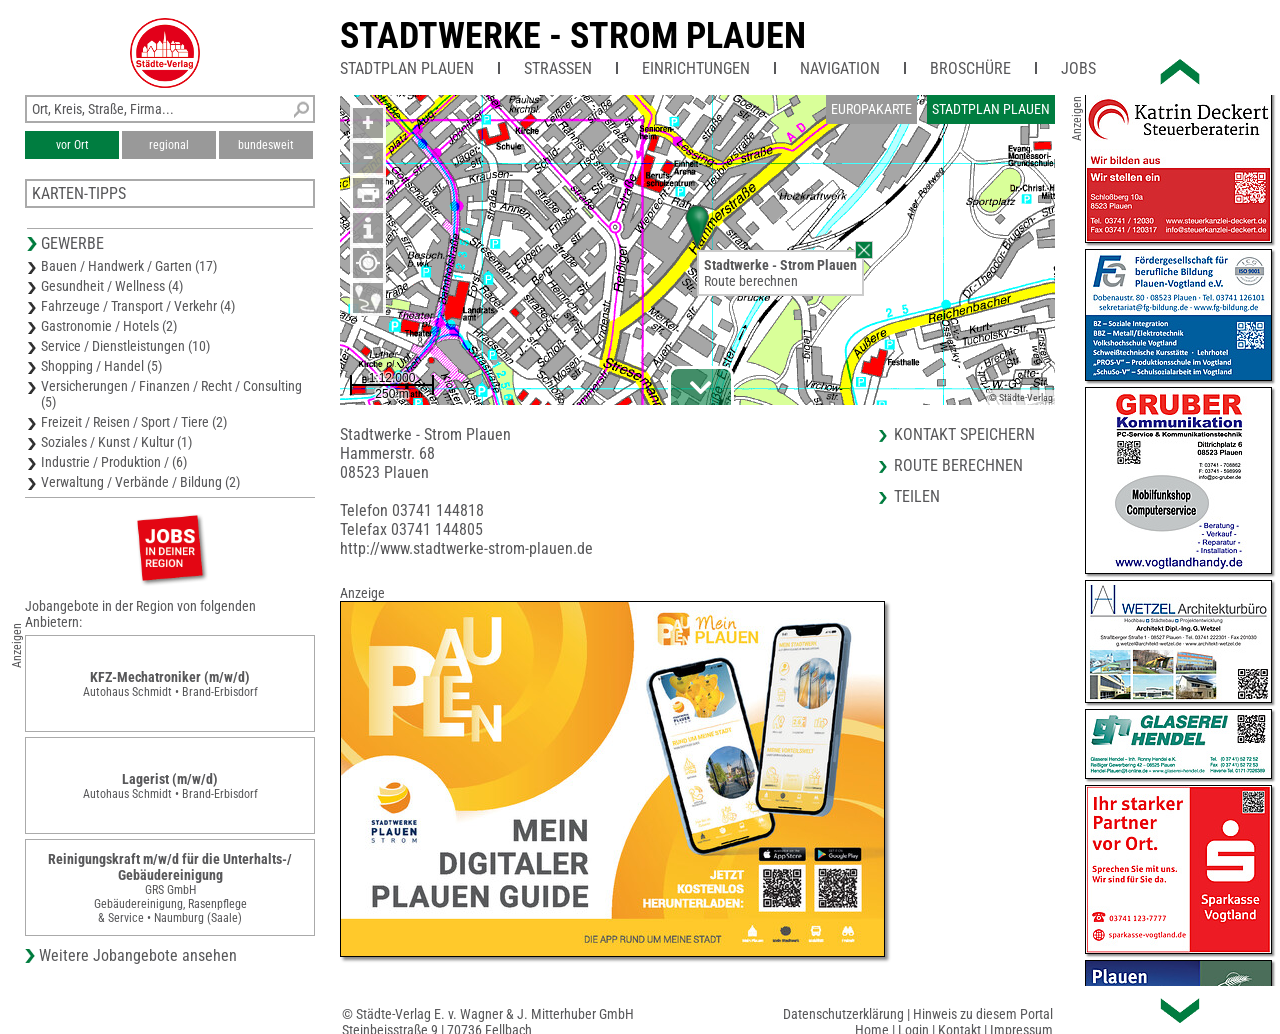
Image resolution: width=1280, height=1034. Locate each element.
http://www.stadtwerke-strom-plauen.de (466, 548)
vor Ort (72, 145)
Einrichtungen (696, 68)
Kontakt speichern (964, 434)
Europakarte (871, 109)
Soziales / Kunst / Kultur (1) (116, 442)
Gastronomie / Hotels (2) (109, 326)
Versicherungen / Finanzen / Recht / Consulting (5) (171, 394)
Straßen (558, 68)
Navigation (840, 68)
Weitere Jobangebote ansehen (138, 955)
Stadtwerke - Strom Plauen (573, 36)
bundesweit (266, 145)
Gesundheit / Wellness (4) (112, 286)
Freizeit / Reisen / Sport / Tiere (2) (134, 422)
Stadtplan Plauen (407, 68)
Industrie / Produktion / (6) (114, 462)
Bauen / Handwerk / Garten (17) (129, 266)
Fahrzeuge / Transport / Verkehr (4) (138, 306)
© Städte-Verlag (1021, 397)
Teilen (917, 496)
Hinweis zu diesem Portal (983, 1014)
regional (169, 145)
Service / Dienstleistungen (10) (125, 346)
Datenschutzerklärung (843, 1014)
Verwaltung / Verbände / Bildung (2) (140, 482)
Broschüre (970, 68)
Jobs (1078, 68)
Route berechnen (751, 281)
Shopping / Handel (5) (101, 366)
